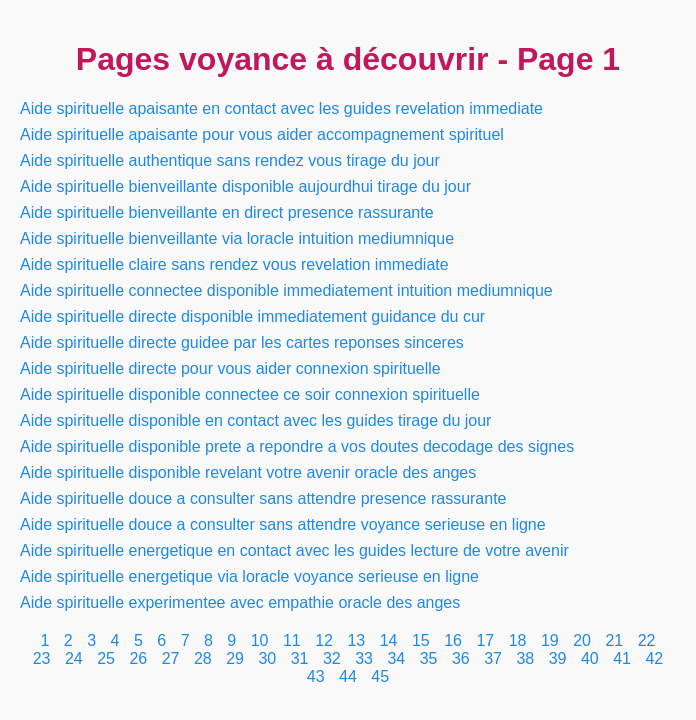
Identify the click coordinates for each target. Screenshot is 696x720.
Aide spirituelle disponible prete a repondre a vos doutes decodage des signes (297, 446)
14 (389, 640)
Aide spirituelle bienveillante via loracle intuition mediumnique (237, 238)
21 (614, 640)
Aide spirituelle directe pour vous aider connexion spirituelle (230, 368)
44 (348, 676)
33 (364, 658)
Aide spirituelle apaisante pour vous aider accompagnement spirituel (262, 134)
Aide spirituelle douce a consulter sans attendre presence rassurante (263, 498)
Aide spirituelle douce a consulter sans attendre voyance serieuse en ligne (283, 524)
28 (203, 658)
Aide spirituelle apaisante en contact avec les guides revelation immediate (281, 108)
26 (138, 658)
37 (493, 658)
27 (171, 658)
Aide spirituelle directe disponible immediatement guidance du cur (252, 316)
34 (396, 658)
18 (518, 640)
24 (74, 658)
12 (324, 640)
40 (590, 658)
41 (622, 658)
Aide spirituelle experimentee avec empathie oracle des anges (240, 602)
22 (647, 640)
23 (42, 658)
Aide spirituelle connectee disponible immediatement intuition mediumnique (286, 290)
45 (380, 676)
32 (332, 658)
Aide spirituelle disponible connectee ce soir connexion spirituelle (250, 394)
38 (525, 658)
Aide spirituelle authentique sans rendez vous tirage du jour (230, 160)
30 (267, 658)
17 (485, 640)
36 (461, 658)
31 (300, 658)
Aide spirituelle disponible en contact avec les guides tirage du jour (255, 420)
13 (356, 640)
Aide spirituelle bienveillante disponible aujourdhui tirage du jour (245, 186)
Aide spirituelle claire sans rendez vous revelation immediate (234, 264)
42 (654, 658)
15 (421, 640)
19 (550, 640)
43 (316, 676)
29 (235, 658)
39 (558, 658)
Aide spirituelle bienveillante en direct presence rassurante (227, 212)
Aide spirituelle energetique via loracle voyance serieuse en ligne (249, 576)
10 (260, 640)
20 (582, 640)
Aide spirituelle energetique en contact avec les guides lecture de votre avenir (294, 550)
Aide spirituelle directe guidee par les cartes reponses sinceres (242, 342)
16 (453, 640)
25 (106, 658)
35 (429, 658)
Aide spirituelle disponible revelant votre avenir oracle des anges (248, 472)
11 (292, 640)
